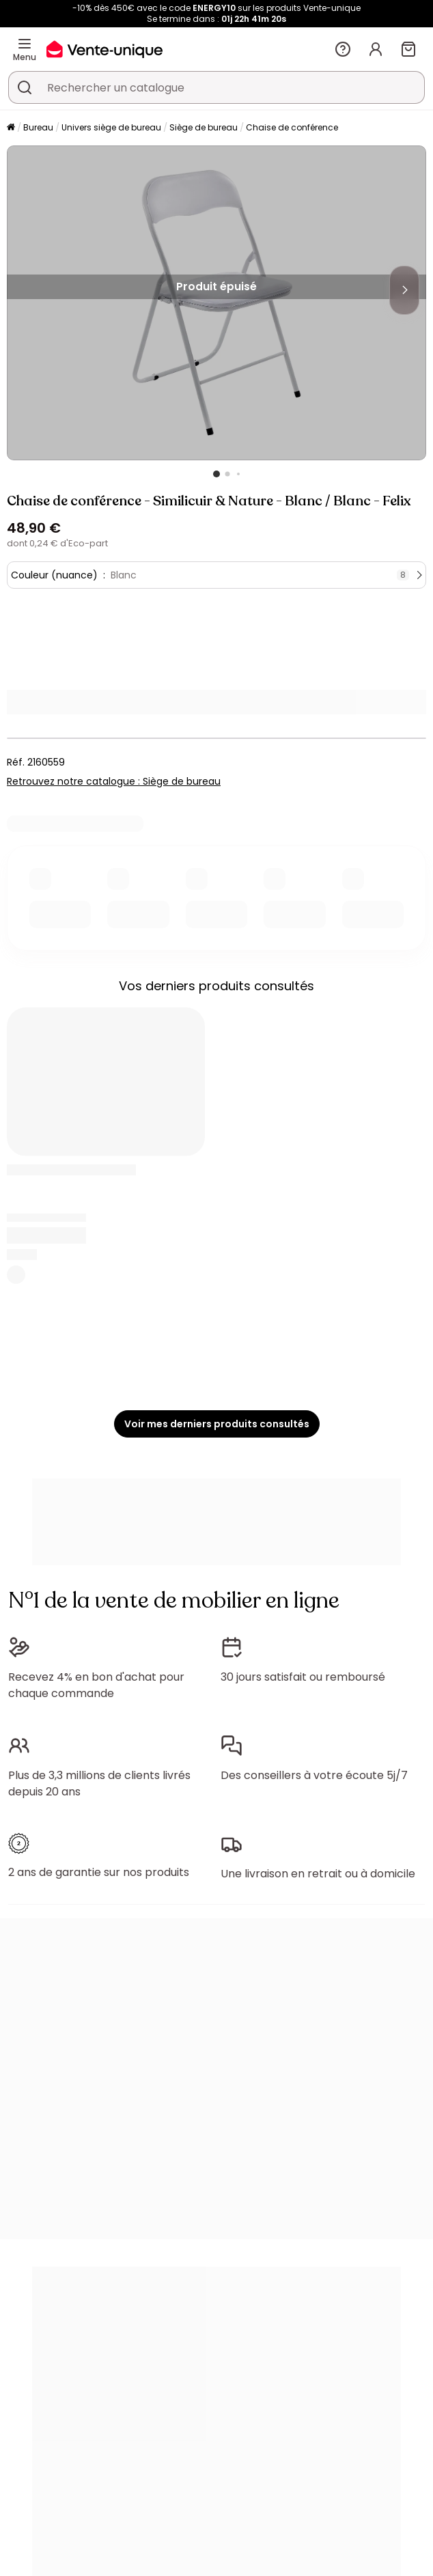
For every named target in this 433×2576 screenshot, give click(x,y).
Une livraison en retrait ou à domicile (318, 1873)
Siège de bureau (203, 127)
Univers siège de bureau (111, 127)
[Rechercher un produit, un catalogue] (24, 87)
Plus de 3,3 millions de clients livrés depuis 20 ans (99, 1783)
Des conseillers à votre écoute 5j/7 (314, 1775)
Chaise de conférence (292, 127)
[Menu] (24, 44)
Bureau (38, 127)
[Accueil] (11, 128)
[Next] (404, 290)
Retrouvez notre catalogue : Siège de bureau (114, 781)
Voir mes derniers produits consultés (216, 1424)
